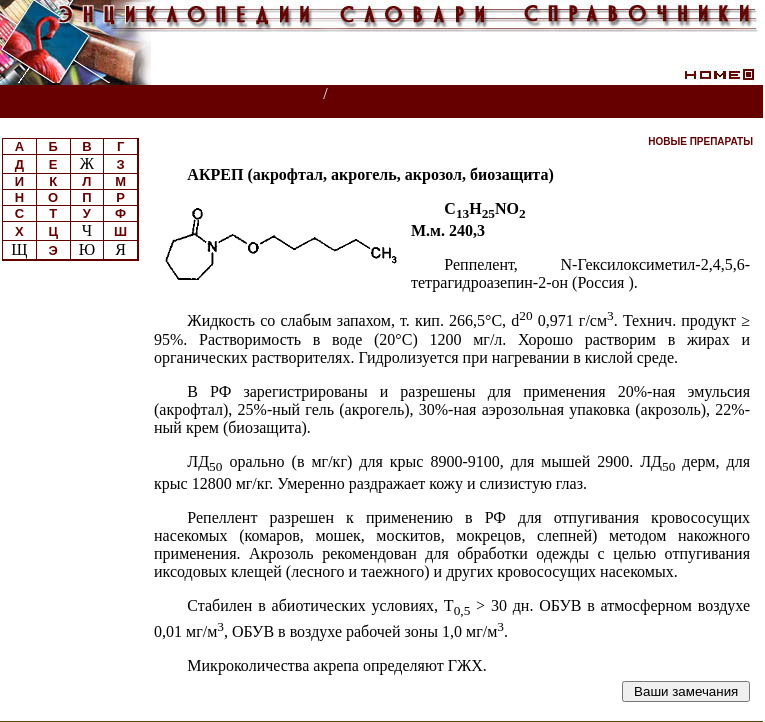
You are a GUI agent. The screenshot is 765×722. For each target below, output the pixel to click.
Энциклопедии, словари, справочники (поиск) (162, 94)
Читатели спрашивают (686, 94)
